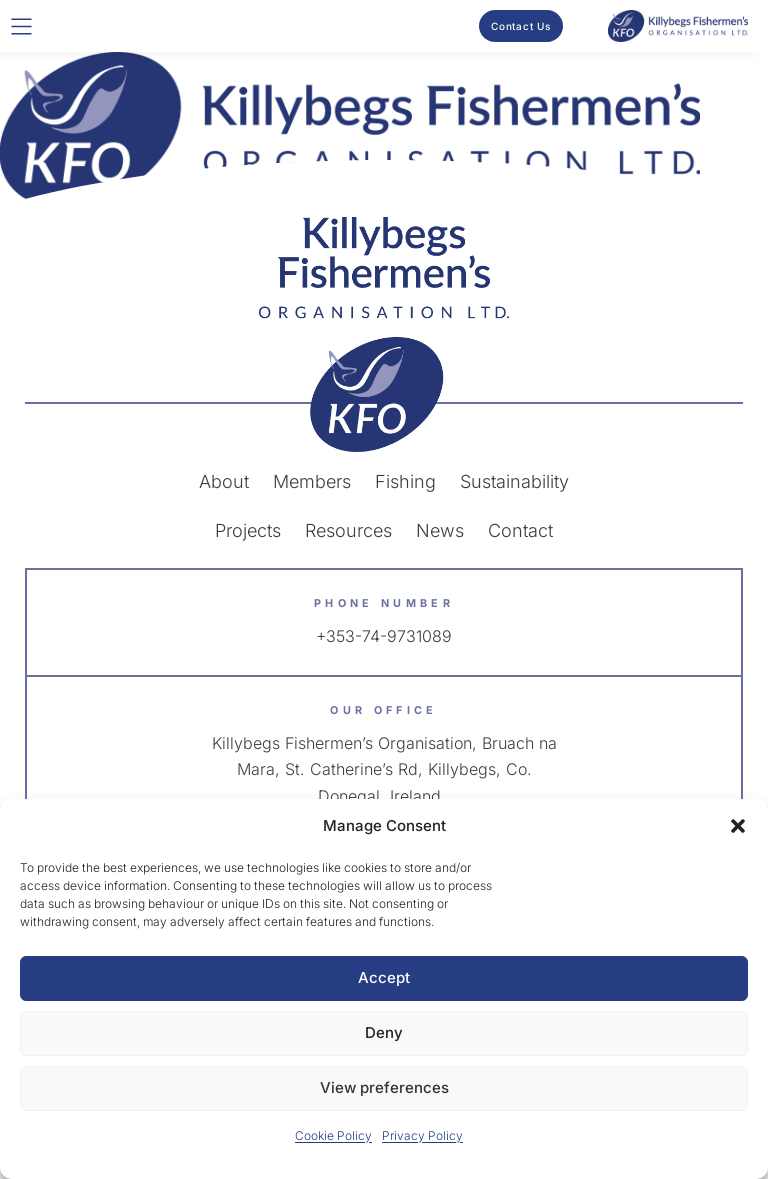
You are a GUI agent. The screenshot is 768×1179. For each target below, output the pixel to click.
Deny (384, 1032)
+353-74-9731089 (384, 636)
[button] (738, 826)
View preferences (384, 1087)
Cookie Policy (333, 1135)
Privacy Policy (422, 1135)
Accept (384, 977)
